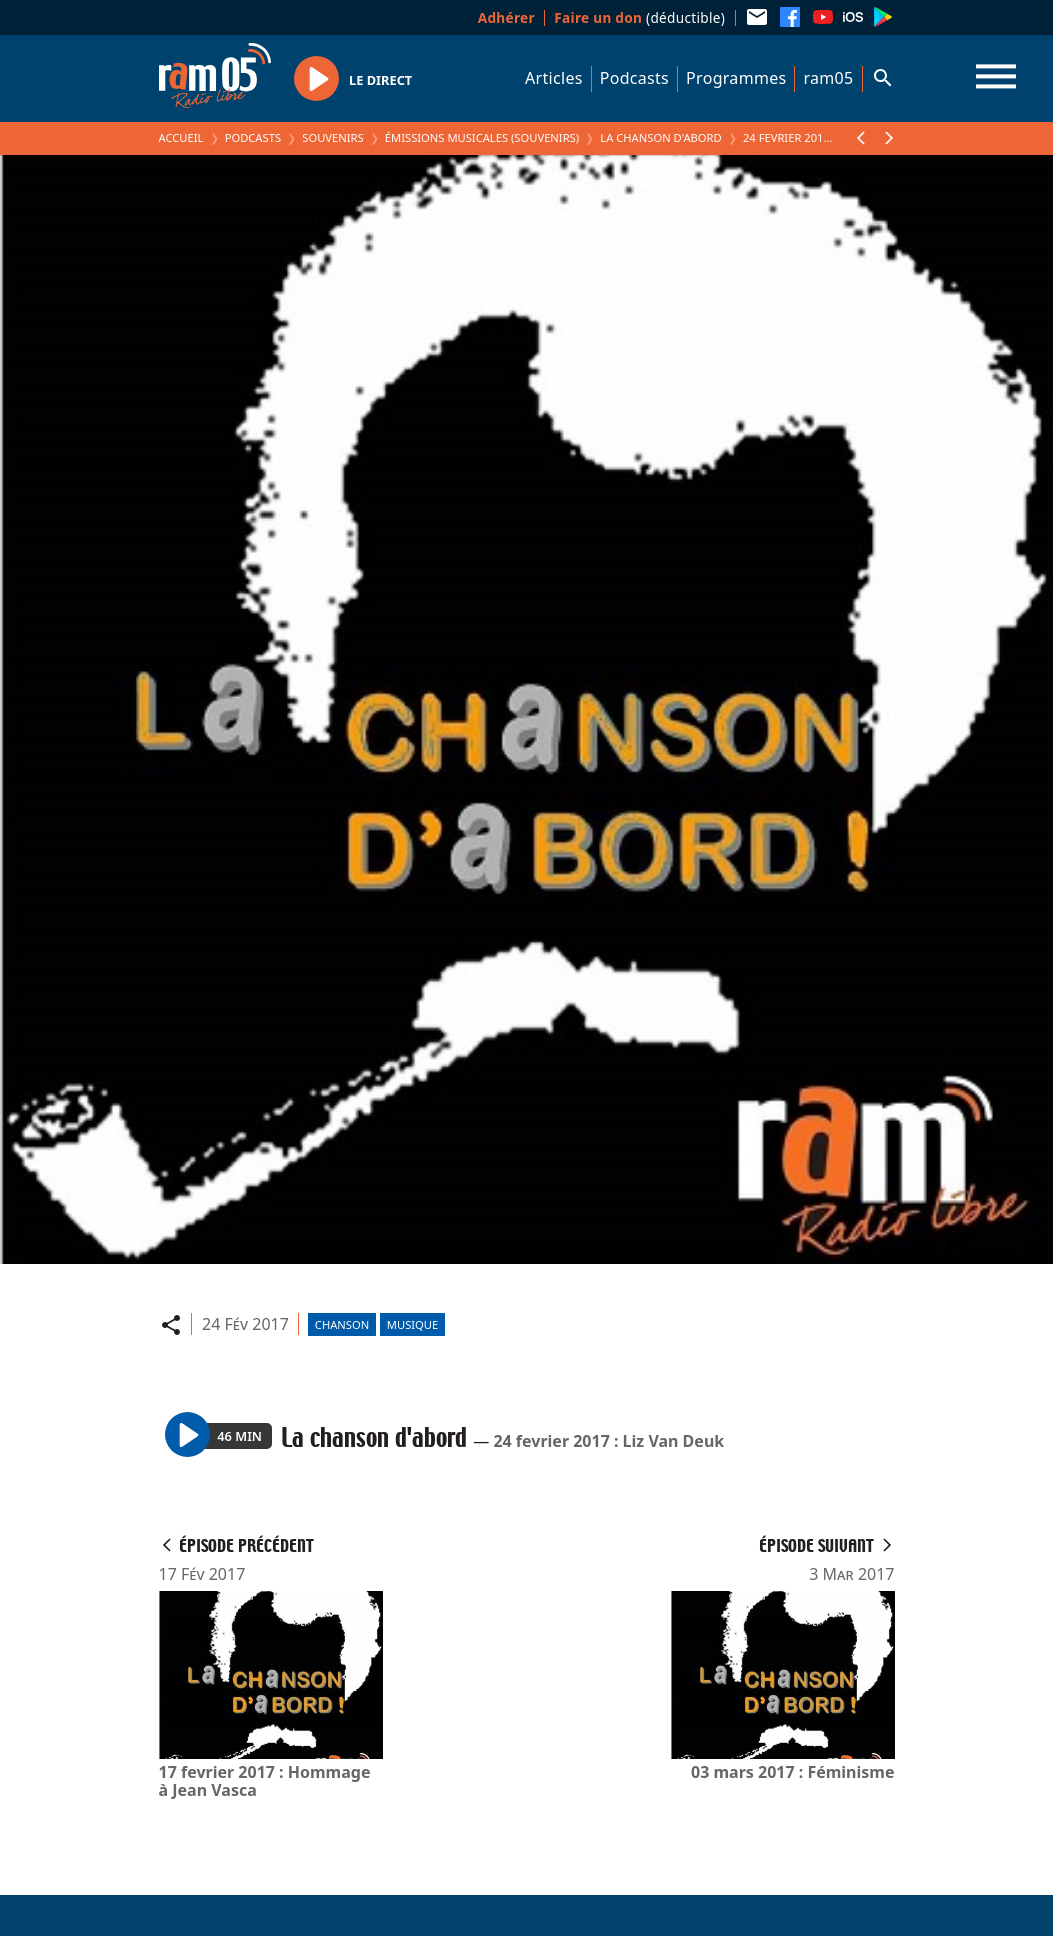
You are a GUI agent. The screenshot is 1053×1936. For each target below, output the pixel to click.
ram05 (828, 78)
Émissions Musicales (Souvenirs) (482, 137)
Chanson (342, 1324)
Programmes (736, 78)
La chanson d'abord (660, 137)
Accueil (181, 137)
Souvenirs (332, 137)
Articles (554, 78)
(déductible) (639, 17)
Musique (412, 1324)
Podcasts (634, 78)
